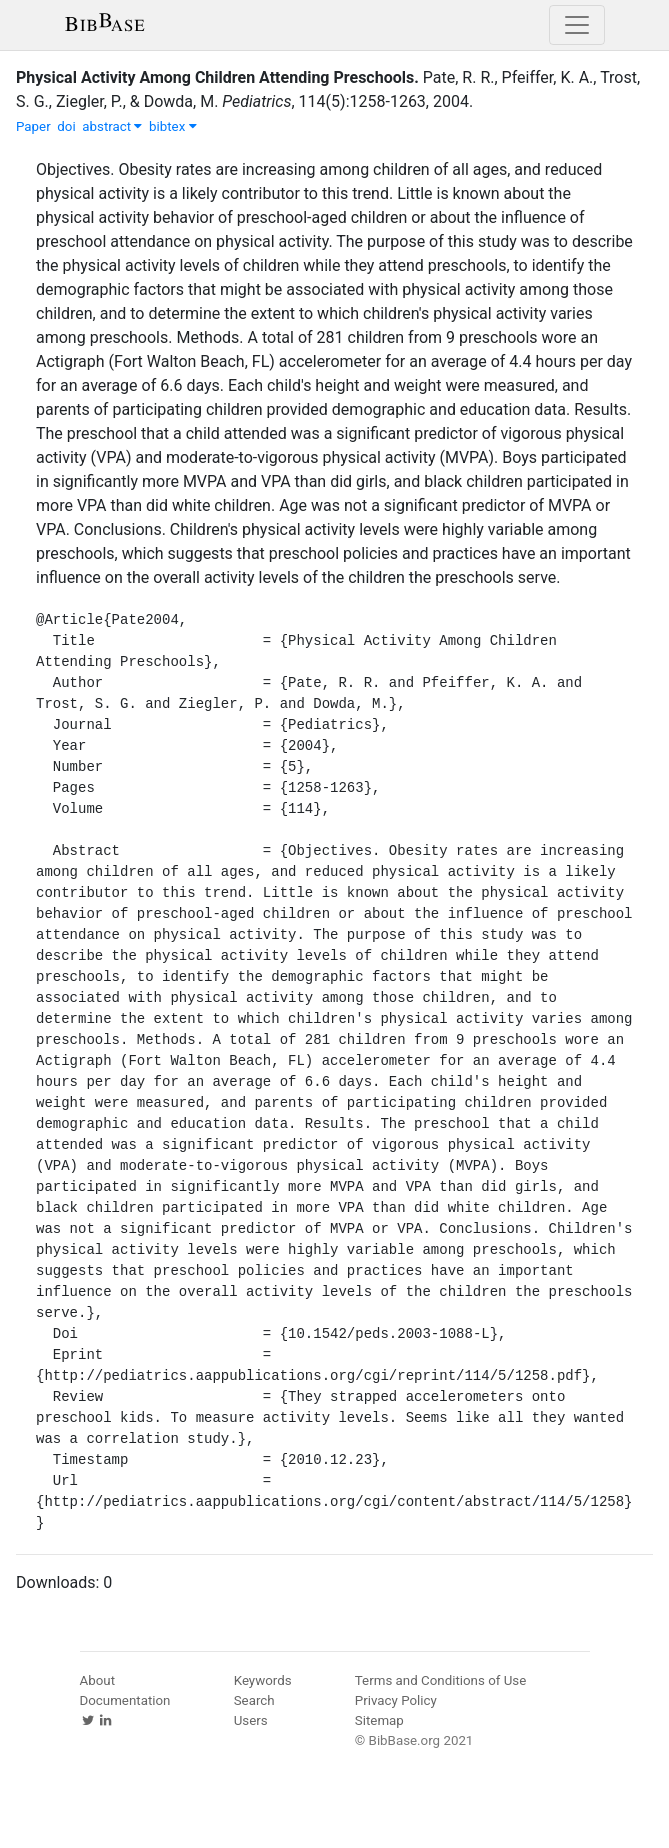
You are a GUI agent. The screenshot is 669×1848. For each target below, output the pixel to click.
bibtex (173, 126)
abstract (112, 126)
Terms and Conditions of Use (440, 1680)
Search (254, 1700)
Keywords (263, 1680)
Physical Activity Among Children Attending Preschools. (217, 77)
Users (251, 1720)
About (98, 1680)
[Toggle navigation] (577, 25)
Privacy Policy (396, 1700)
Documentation (125, 1700)
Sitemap (379, 1720)
